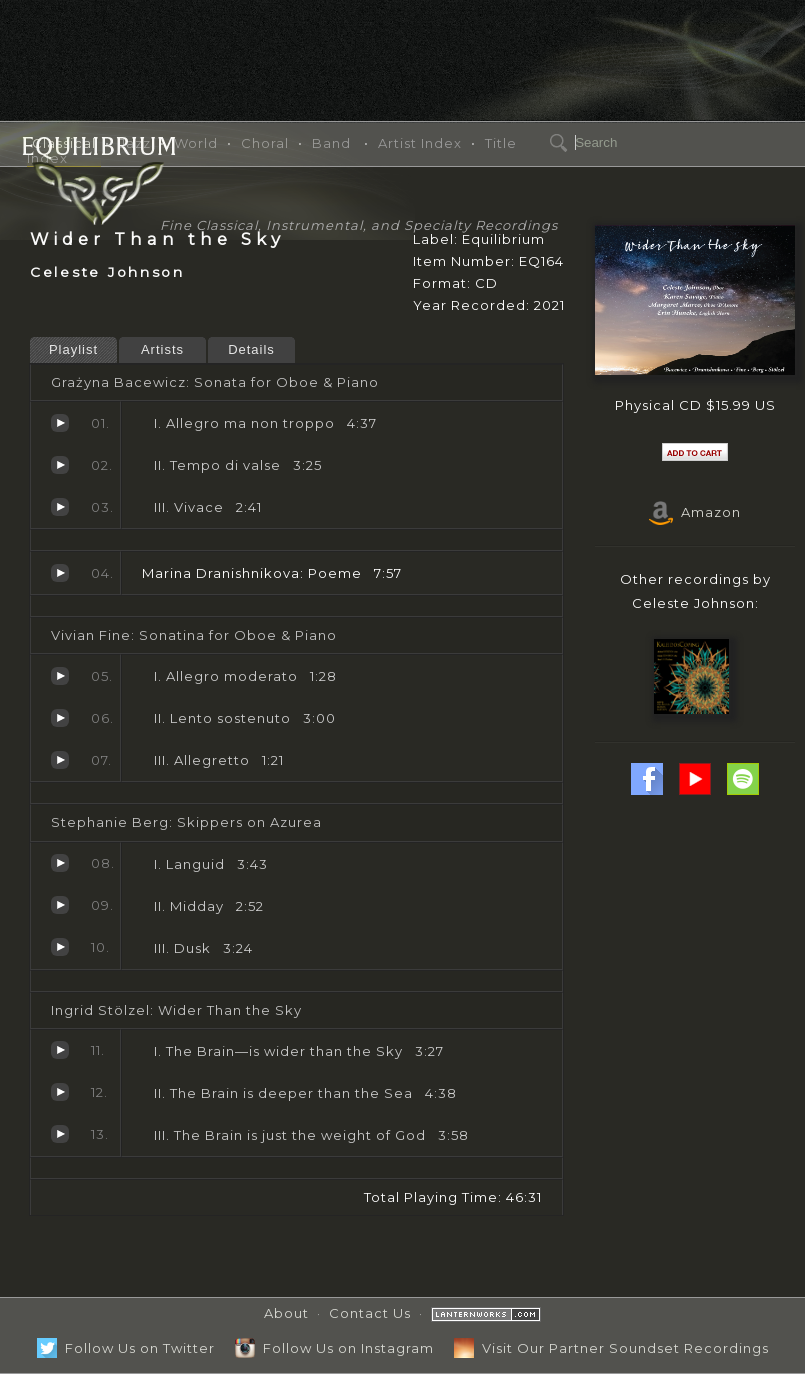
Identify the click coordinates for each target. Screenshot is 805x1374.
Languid (60, 863)
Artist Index (420, 143)
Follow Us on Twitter (126, 1348)
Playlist (73, 349)
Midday (60, 905)
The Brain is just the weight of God (60, 1134)
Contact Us (370, 1313)
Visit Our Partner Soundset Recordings (611, 1348)
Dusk (60, 947)
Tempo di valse (60, 465)
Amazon (695, 512)
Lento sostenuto (60, 718)
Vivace (60, 507)
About (286, 1313)
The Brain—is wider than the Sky (60, 1050)
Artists (162, 349)
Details (251, 349)
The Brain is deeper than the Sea (60, 1092)
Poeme (60, 573)
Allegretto (60, 760)
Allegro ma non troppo (60, 423)
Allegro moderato (60, 676)
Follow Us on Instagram (334, 1348)
